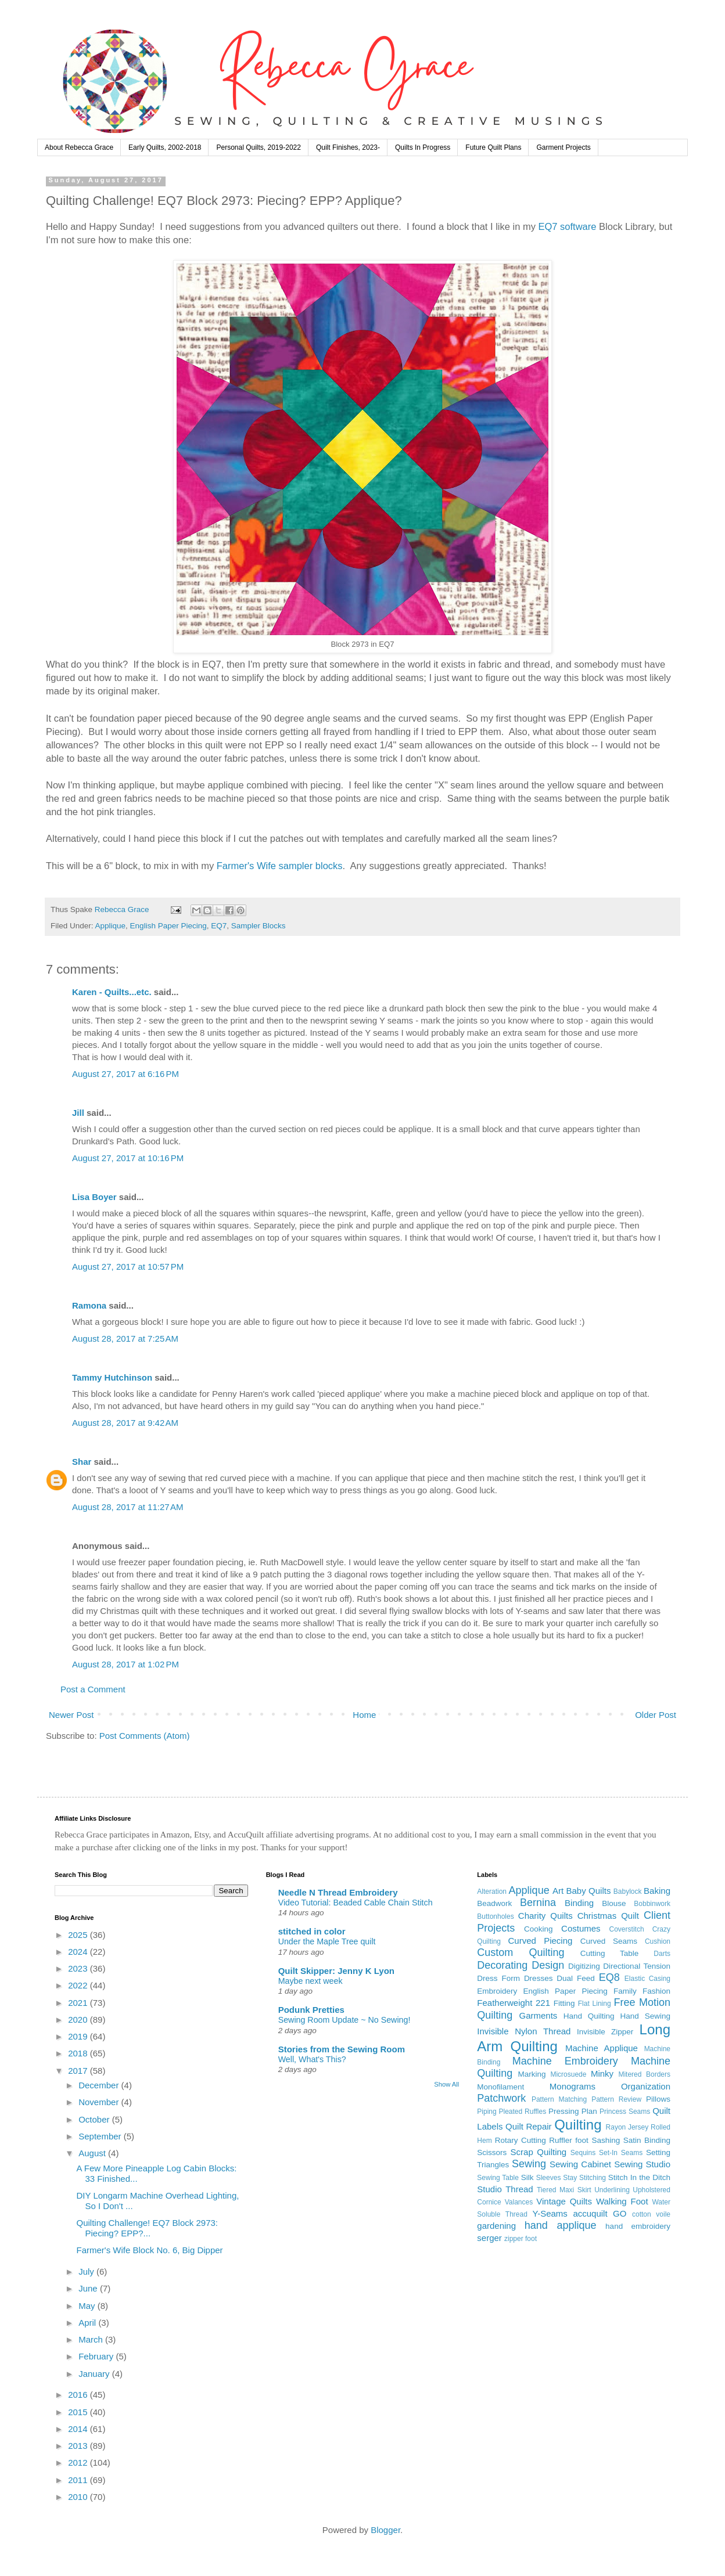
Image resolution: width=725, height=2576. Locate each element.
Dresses (538, 1978)
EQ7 (219, 925)
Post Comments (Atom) (144, 1736)
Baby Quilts (588, 1891)
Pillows (658, 2099)
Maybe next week (310, 1981)
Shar (81, 1462)
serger (489, 2238)
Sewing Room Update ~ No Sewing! (344, 2019)
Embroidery (497, 1991)
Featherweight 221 (513, 2003)
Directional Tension (636, 1966)
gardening (496, 2226)
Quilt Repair (528, 2126)
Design (548, 1965)
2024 (79, 1952)
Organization (645, 2086)
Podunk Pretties (311, 2010)
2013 (79, 2446)
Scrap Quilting (539, 2152)
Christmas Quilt (608, 1916)
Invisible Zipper (605, 2031)
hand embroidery (637, 2226)
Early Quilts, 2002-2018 (164, 147)
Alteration (492, 1891)
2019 (79, 2036)
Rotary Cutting (520, 2140)
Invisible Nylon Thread (523, 2031)
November (99, 2102)
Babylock (627, 1891)
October (95, 2119)
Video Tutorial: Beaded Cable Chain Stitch (355, 1902)
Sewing (529, 2164)
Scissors (492, 2152)
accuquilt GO (599, 2213)
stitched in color (312, 1931)
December (99, 2085)
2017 (79, 2071)
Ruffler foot (568, 2140)
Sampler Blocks (258, 925)
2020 (79, 2019)
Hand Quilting (589, 2016)
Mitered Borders (644, 2074)
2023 (79, 1968)
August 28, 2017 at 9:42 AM (125, 1423)
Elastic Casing (647, 1979)
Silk (527, 2177)
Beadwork (494, 1903)
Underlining (612, 2190)
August (93, 2153)
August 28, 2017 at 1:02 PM (125, 1664)
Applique (110, 925)
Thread (519, 2189)
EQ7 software (568, 226)
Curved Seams (608, 1941)
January (95, 2374)
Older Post (655, 1715)
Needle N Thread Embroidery (338, 1892)
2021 (79, 2003)
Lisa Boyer (94, 1197)
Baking (657, 1891)
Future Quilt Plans (493, 147)
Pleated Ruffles (523, 2111)
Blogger (385, 2530)
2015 (79, 2412)
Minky (602, 2073)
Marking (532, 2074)
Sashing (605, 2140)
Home (364, 1715)
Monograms (572, 2086)
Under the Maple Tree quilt (327, 1941)
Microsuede (568, 2074)
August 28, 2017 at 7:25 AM (125, 1338)
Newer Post (71, 1715)
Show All (446, 2084)
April (88, 2323)
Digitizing (584, 1966)
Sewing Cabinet (580, 2164)
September (101, 2136)
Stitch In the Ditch (639, 2177)
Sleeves (548, 2178)
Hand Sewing (645, 2016)
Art (558, 1891)
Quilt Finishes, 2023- (348, 147)
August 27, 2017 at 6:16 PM (125, 1074)
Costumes (581, 1928)
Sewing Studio (642, 2164)
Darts (662, 1954)
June (89, 2288)
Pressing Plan (572, 2111)
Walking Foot (622, 2201)
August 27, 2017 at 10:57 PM (128, 1266)
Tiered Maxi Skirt (564, 2190)
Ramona (89, 1305)
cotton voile (651, 2214)
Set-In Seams (621, 2153)
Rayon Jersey (627, 2127)
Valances (519, 2202)
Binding (579, 1903)
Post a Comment (92, 1689)
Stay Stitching (584, 2178)
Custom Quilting (520, 1952)
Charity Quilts (545, 1916)
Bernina (538, 1902)
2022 (79, 1985)
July (87, 2271)
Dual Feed (575, 1978)
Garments (538, 2015)
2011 (79, 2480)
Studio (489, 2189)
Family (625, 1991)
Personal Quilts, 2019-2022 (258, 147)
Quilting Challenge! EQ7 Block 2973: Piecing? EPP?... (147, 2228)
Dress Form (498, 1978)
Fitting (564, 2003)
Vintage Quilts (564, 2201)
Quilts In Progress (422, 147)
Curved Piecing (540, 1940)
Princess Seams (625, 2111)
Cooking (538, 1929)
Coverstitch (626, 1929)
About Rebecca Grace (79, 147)
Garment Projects (563, 147)
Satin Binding (646, 2140)
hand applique (561, 2225)
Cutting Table (609, 1953)
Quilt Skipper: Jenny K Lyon (336, 1971)
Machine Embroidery (565, 2061)
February (97, 2356)
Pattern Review (616, 2099)
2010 (79, 2497)
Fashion (656, 1991)
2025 (79, 1935)
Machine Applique (601, 2048)
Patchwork (501, 2098)
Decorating (502, 1965)
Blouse (614, 1903)
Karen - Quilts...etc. (112, 992)
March (91, 2339)
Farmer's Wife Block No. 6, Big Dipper (150, 2250)
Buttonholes (495, 1916)
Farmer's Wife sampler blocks (280, 865)
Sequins (582, 2153)
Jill (78, 1113)
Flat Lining (594, 2003)
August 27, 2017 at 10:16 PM (128, 1158)
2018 (79, 2053)
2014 (79, 2429)
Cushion (657, 1941)
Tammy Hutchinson (112, 1377)
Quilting (577, 2124)
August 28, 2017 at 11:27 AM (127, 1507)
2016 (79, 2395)
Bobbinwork (652, 1904)
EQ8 (609, 1977)
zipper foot (520, 2239)
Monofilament (500, 2087)
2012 (79, 2462)
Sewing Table (498, 2178)
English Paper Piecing (168, 925)
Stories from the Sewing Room (341, 2049)
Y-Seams (550, 2213)
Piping (486, 2111)
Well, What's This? (312, 2059)
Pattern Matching (559, 2099)
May (88, 2306)
